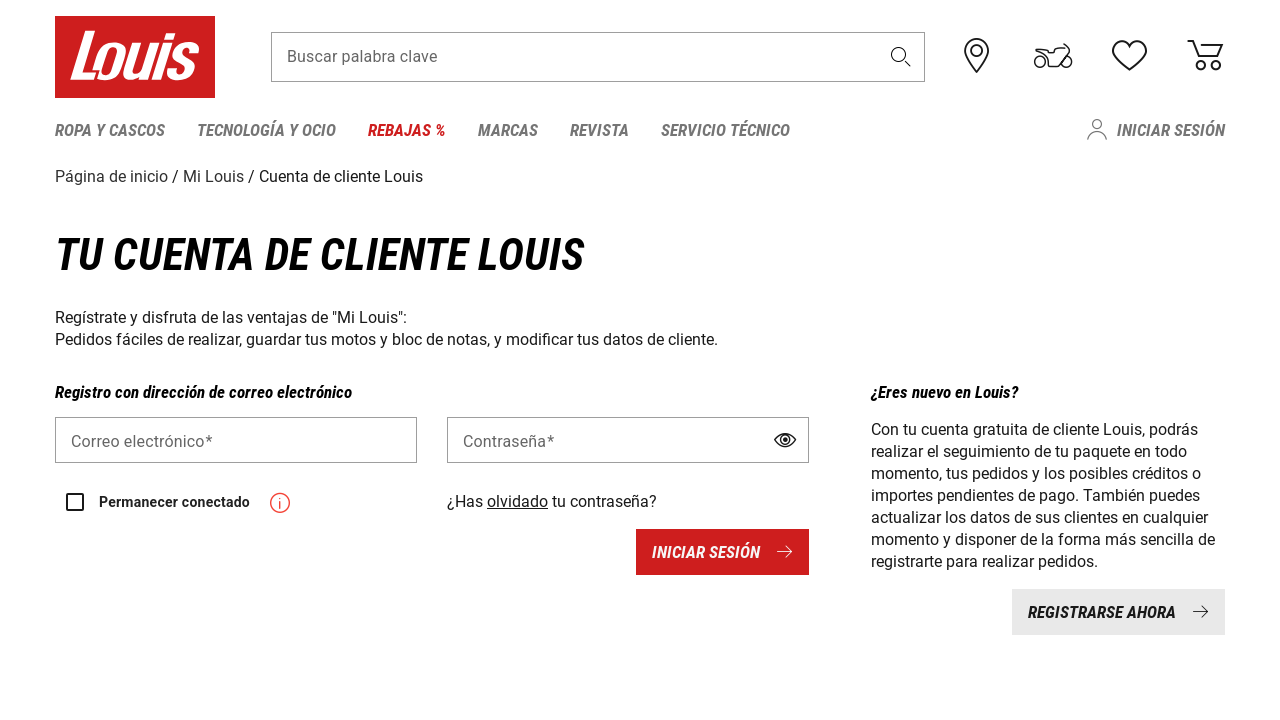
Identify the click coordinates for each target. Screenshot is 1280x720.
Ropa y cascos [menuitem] (110, 130)
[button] (901, 56)
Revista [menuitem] (599, 130)
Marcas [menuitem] (508, 130)
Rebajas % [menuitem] (407, 130)
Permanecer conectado (174, 502)
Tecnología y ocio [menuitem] (266, 130)
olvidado (517, 501)
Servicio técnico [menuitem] (725, 130)
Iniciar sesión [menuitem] (1171, 130)
